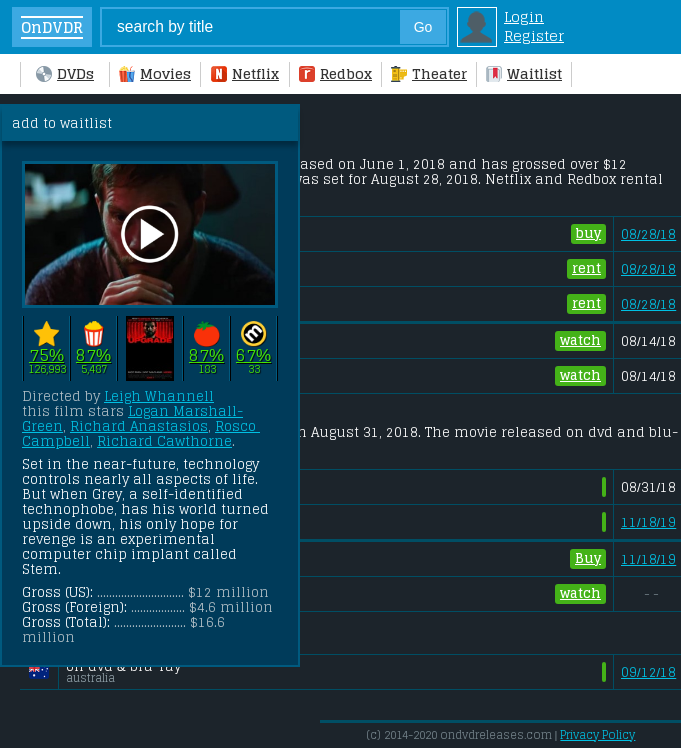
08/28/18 (648, 234)
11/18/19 (648, 522)
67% (253, 354)
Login (524, 16)
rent (586, 269)
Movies (155, 73)
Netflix (245, 73)
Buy (588, 559)
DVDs (65, 73)
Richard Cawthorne (164, 441)
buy (588, 234)
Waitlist (524, 73)
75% (46, 354)
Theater (429, 73)
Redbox (335, 73)
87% (93, 354)
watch (580, 341)
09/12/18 (648, 672)
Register (534, 35)
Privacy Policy (597, 735)
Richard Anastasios (139, 426)
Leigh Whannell (159, 396)
